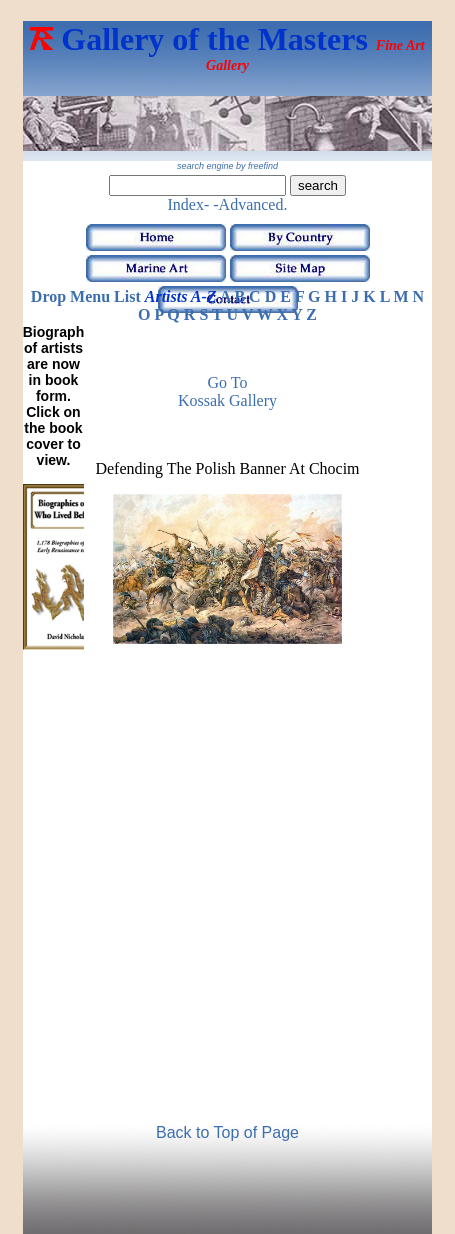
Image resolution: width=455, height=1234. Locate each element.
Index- (189, 204)
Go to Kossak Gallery (227, 391)
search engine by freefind (227, 166)
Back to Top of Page (227, 1132)
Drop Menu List (86, 296)
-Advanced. (250, 204)
